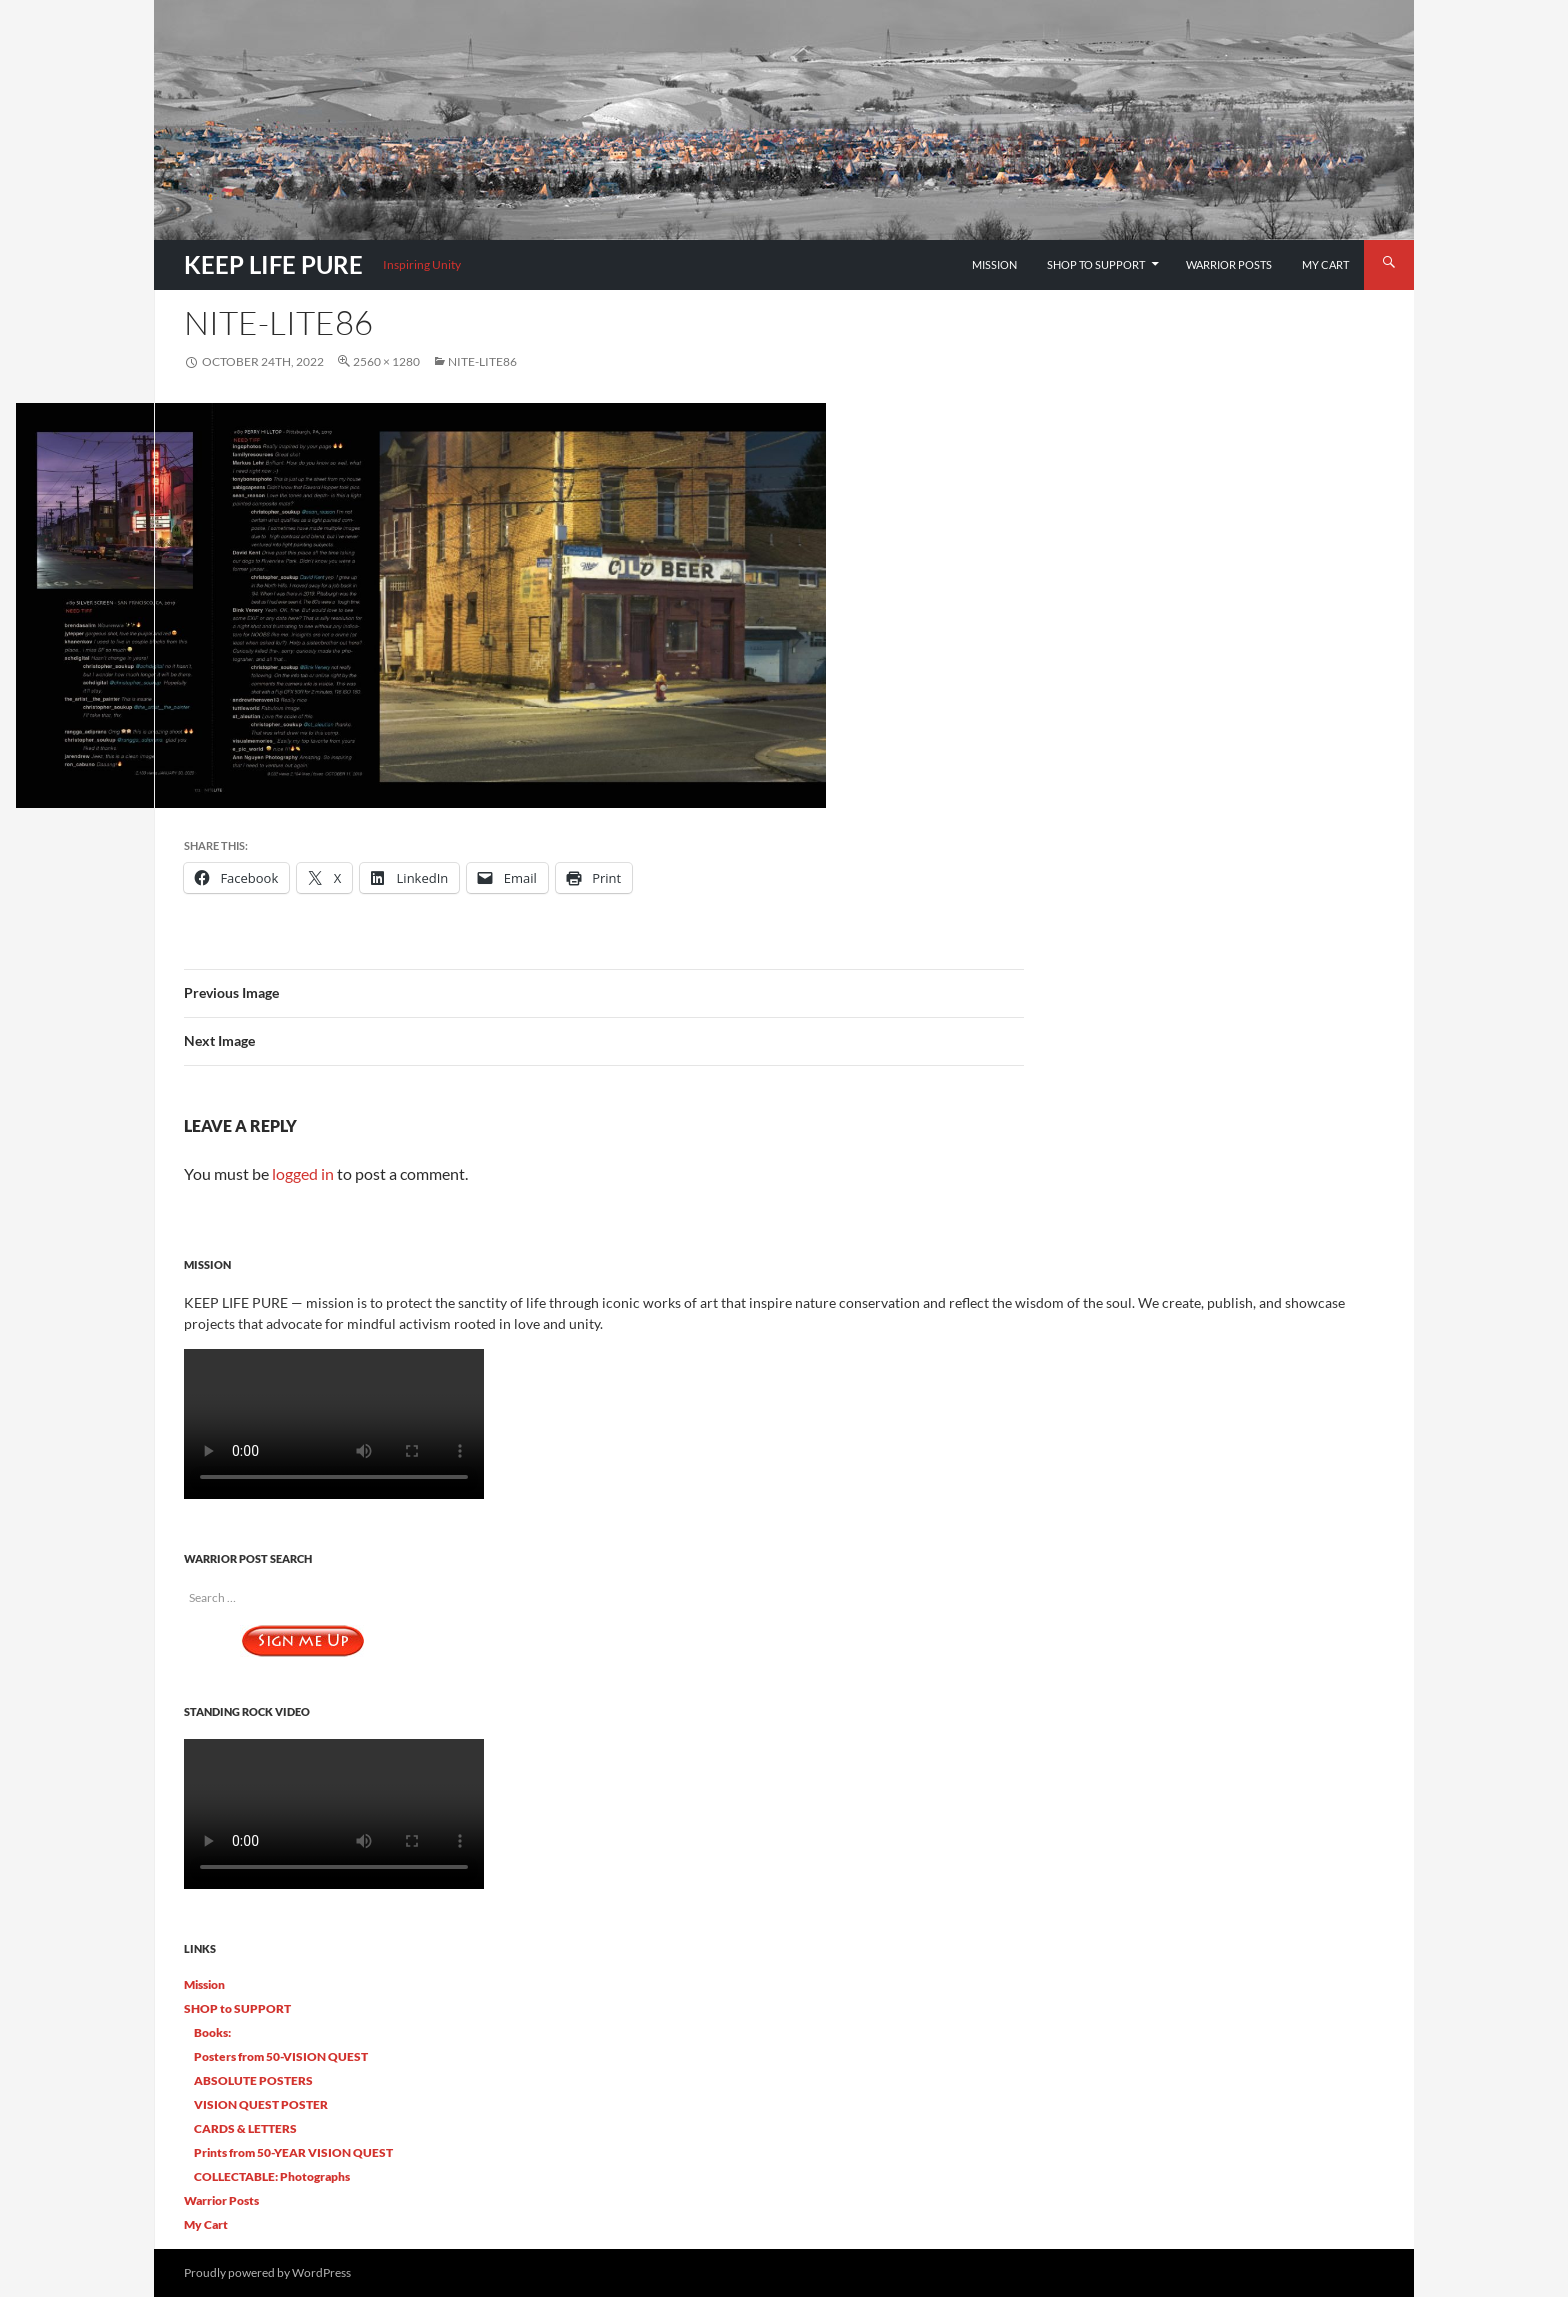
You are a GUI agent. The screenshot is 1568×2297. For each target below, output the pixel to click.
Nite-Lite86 (482, 361)
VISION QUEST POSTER (261, 2104)
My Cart (1325, 264)
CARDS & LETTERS (245, 2128)
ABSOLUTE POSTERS (253, 2080)
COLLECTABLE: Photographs (272, 2176)
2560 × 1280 (386, 361)
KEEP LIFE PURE (273, 264)
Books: (212, 2032)
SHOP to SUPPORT (1096, 264)
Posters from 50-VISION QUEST (281, 2056)
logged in (303, 1173)
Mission (994, 264)
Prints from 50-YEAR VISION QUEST (293, 2152)
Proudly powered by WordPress (267, 2272)
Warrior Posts (1229, 264)
